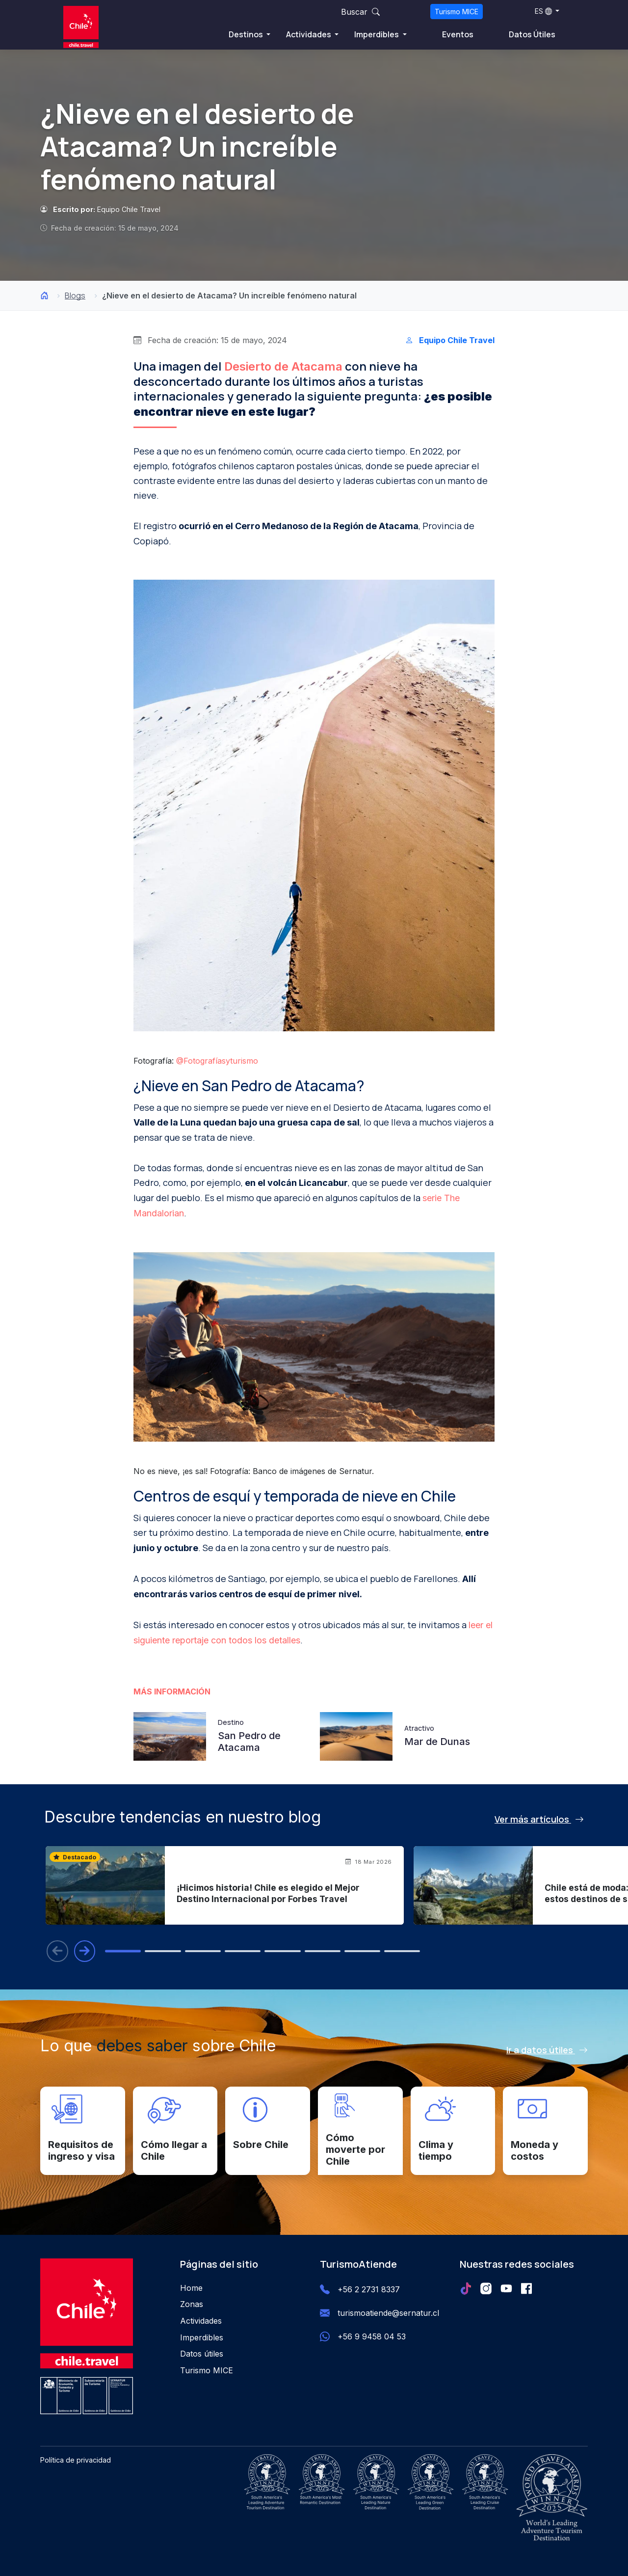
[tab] (125, 1951)
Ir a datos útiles (547, 2050)
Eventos (457, 34)
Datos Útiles (532, 34)
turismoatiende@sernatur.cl (388, 2313)
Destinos (246, 34)
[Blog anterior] (57, 1951)
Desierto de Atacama (283, 366)
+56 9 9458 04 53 (372, 2337)
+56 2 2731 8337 (369, 2290)
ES (543, 11)
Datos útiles (201, 2354)
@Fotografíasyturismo (217, 1061)
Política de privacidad (75, 2460)
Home (191, 2288)
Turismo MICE (456, 11)
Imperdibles (377, 34)
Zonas (191, 2304)
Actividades (309, 34)
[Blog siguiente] (85, 1951)
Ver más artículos (539, 1819)
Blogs (75, 295)
